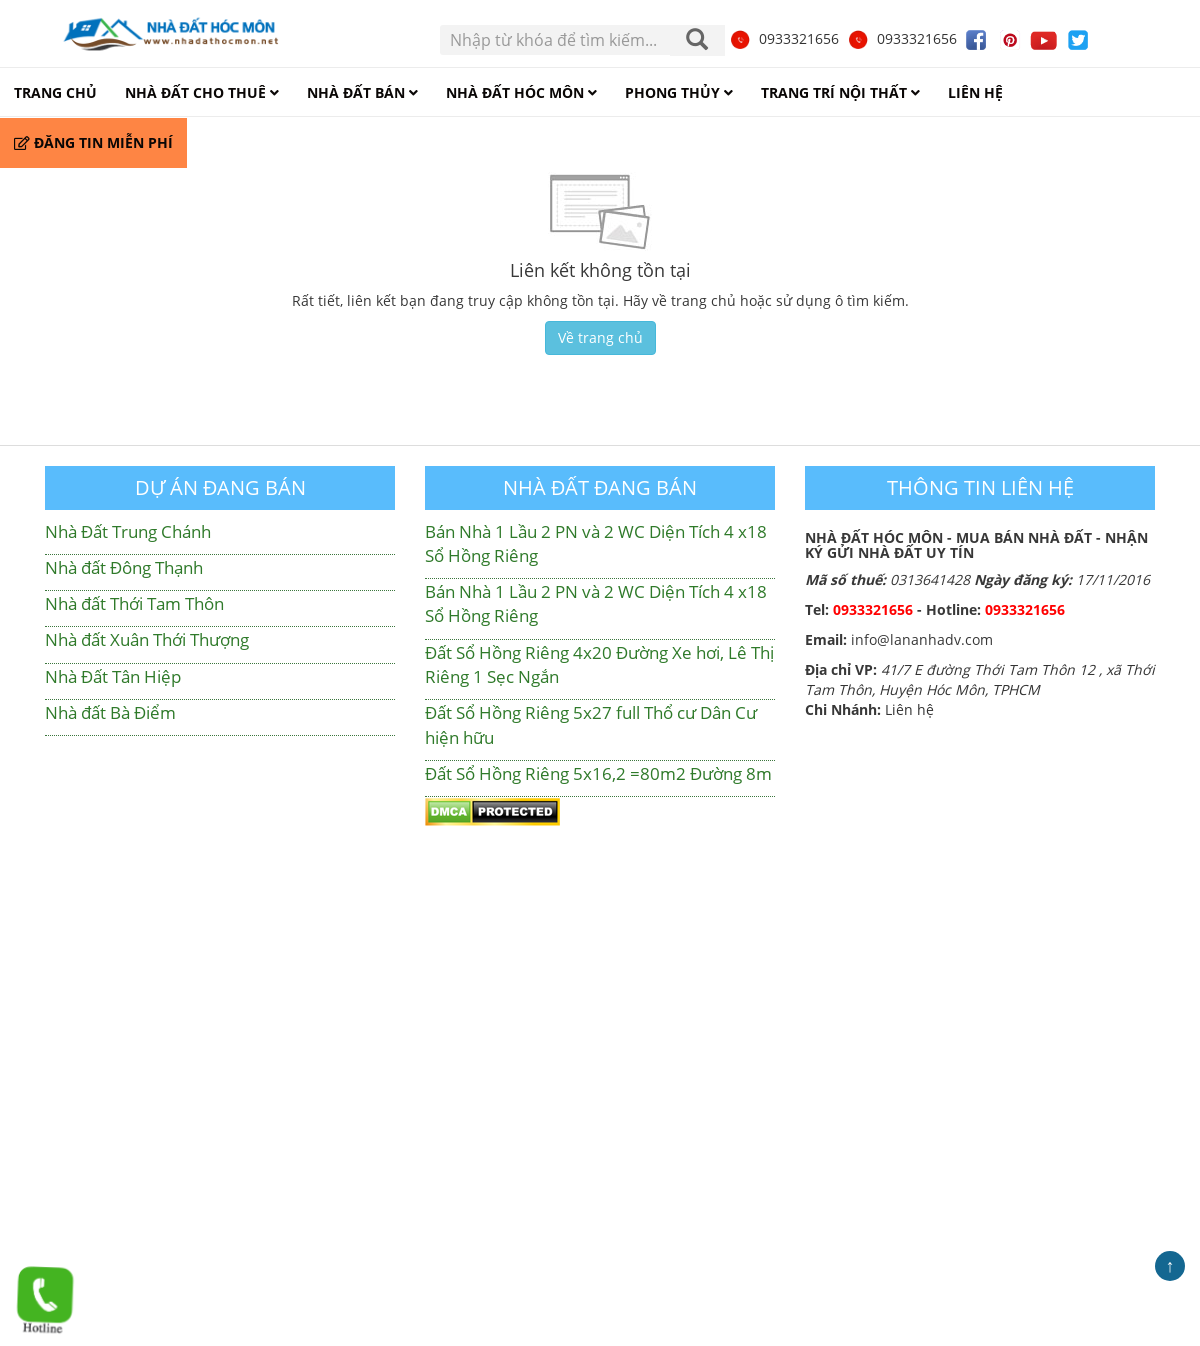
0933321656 (784, 38)
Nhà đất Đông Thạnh (124, 567)
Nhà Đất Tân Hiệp (113, 676)
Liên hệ (909, 709)
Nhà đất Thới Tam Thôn (134, 603)
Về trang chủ (600, 337)
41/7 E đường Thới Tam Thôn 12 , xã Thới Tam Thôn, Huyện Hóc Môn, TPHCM (980, 679)
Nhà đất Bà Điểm (110, 712)
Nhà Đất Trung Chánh (128, 531)
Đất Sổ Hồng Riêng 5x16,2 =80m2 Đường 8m (598, 773)
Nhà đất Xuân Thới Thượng (147, 639)
